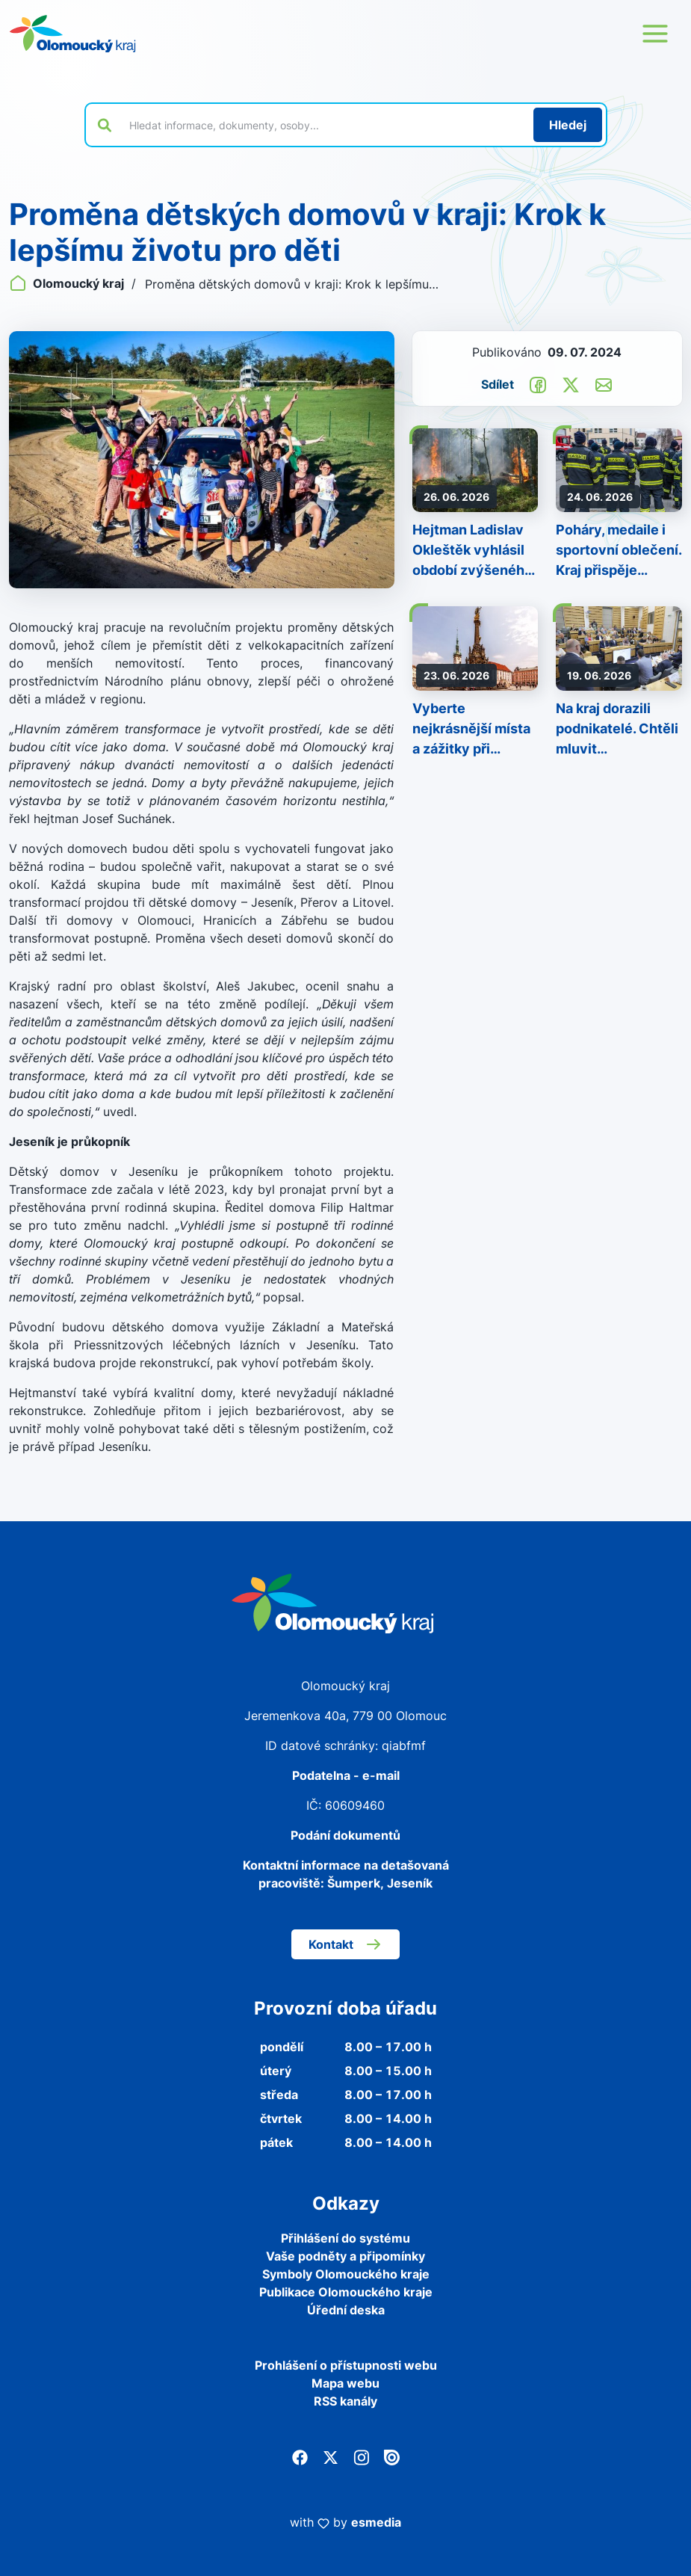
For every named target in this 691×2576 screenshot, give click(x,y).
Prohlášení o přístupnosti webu (346, 2365)
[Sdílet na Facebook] (538, 383)
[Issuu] (392, 2456)
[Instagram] (361, 2456)
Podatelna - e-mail (346, 1775)
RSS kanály (345, 2401)
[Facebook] (300, 2456)
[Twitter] (330, 2456)
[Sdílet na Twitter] (571, 383)
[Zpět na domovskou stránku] (72, 33)
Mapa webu (345, 2383)
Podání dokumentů (345, 1835)
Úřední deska (346, 2309)
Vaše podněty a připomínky (345, 2256)
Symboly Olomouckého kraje (346, 2274)
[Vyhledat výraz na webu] (322, 125)
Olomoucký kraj (68, 283)
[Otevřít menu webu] (655, 33)
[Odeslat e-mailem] (604, 383)
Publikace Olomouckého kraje (346, 2291)
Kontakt (345, 1944)
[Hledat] (567, 125)
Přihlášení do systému (345, 2238)
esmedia (376, 2522)
